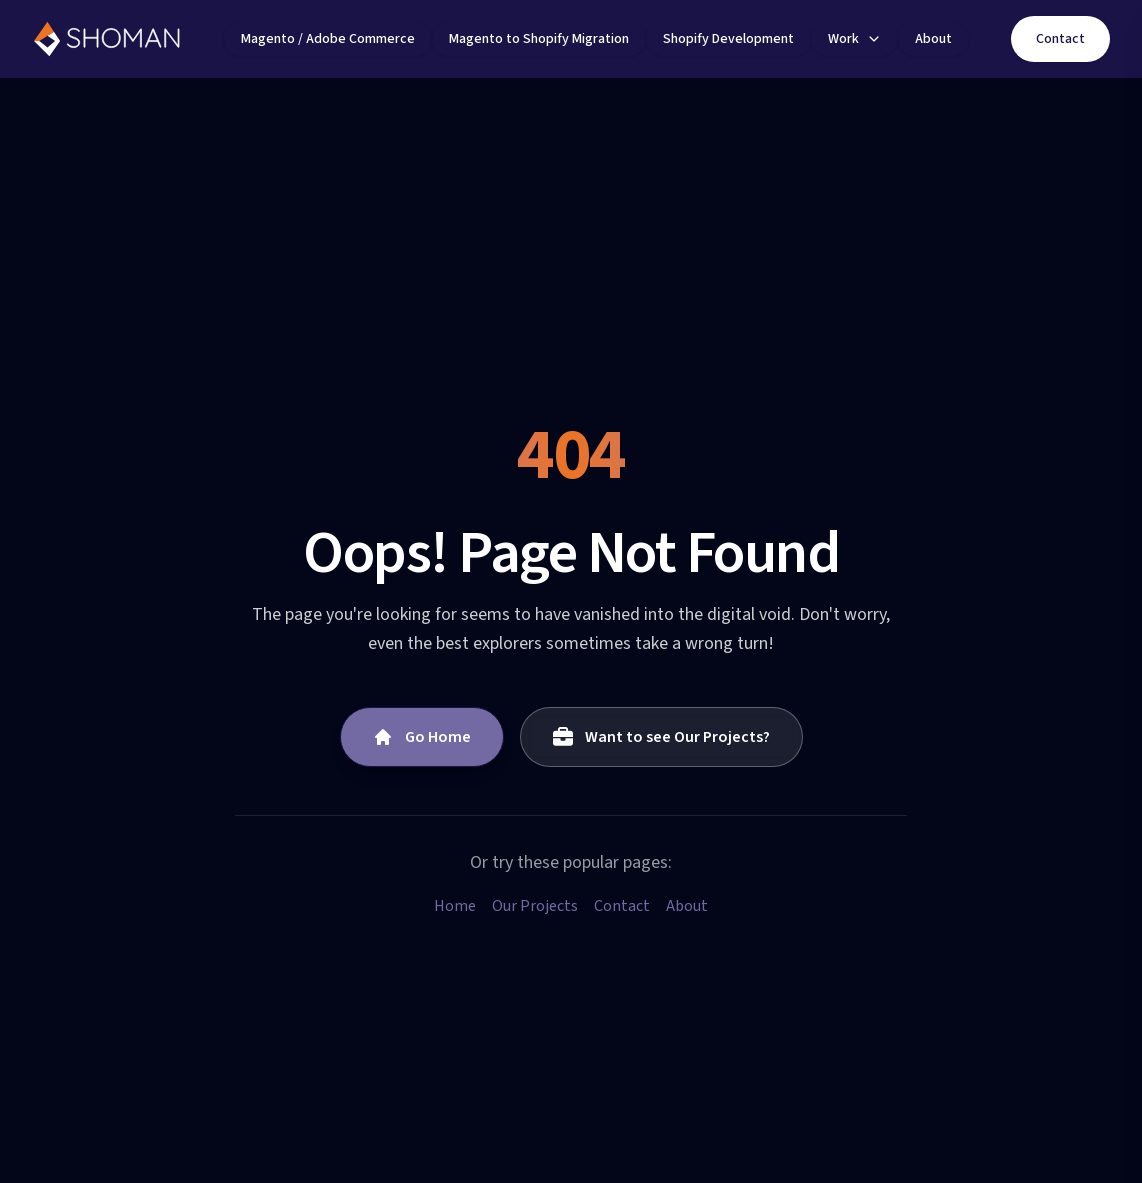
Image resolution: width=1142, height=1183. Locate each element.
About (687, 906)
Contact (1060, 39)
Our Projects (535, 906)
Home (455, 906)
